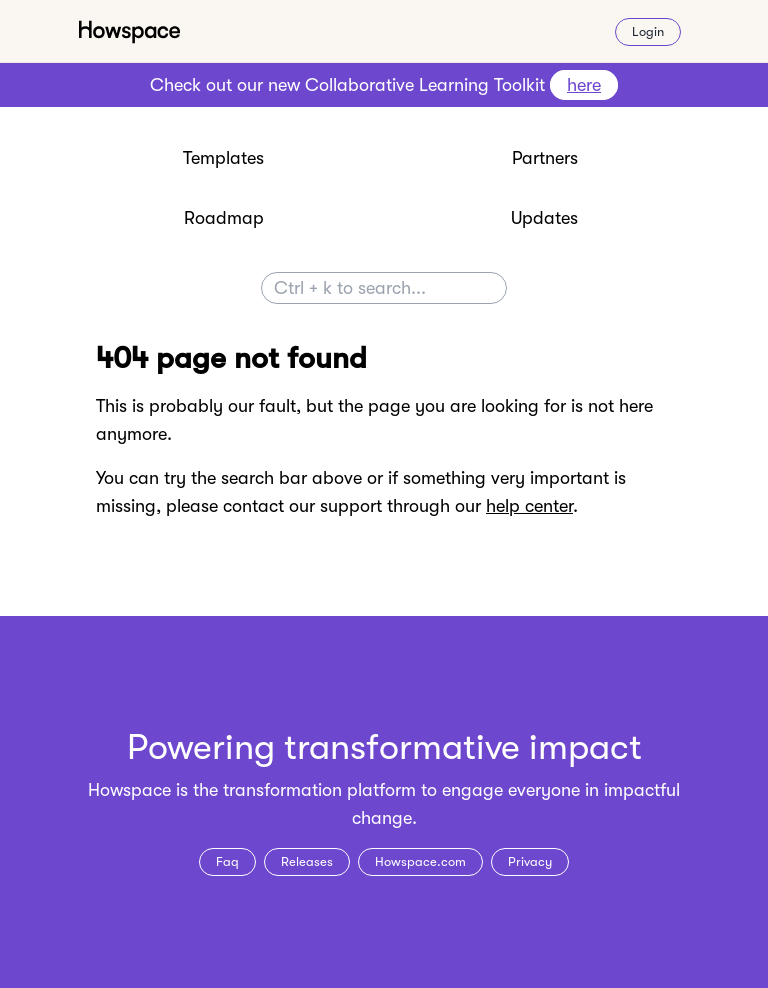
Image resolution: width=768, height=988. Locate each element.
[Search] (384, 288)
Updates (544, 218)
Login (648, 31)
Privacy (530, 861)
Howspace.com (420, 861)
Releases (307, 861)
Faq (227, 861)
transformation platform (319, 790)
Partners (545, 158)
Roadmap (224, 218)
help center (529, 506)
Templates (223, 158)
